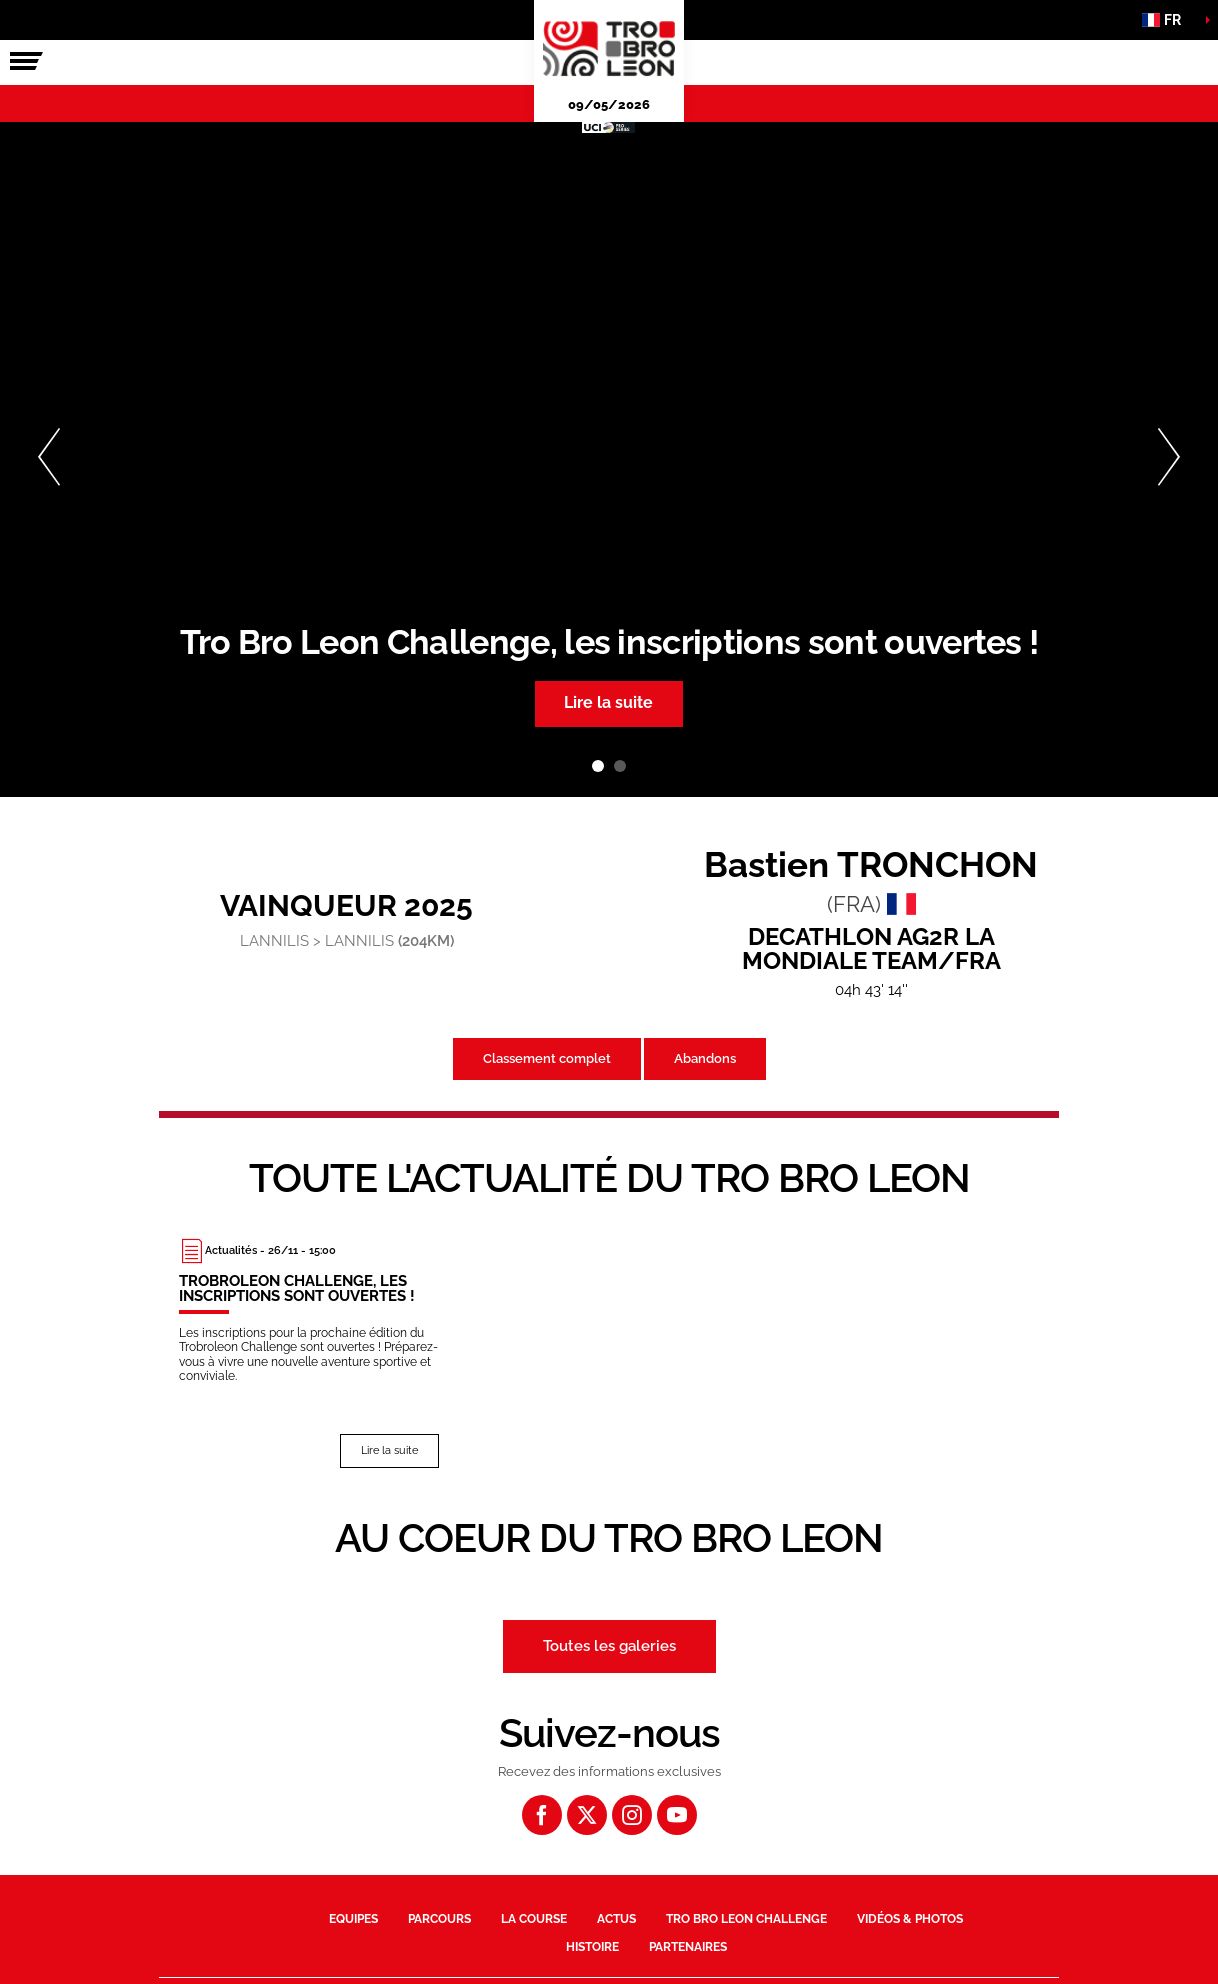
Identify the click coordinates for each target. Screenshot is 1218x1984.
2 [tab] (620, 766)
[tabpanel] (609, 459)
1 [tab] (598, 766)
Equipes (353, 1918)
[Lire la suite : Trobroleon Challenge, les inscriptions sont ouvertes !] (309, 1352)
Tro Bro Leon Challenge (746, 1918)
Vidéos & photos (910, 1918)
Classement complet (547, 1058)
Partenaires (688, 1947)
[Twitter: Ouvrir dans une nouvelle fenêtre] (587, 1814)
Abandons (705, 1058)
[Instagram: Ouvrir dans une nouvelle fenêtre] (632, 1814)
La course (534, 1918)
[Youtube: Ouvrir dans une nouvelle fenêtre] (677, 1814)
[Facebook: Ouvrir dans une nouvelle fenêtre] (542, 1814)
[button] (1168, 20)
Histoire (592, 1947)
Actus (616, 1918)
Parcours (439, 1918)
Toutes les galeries (609, 1645)
